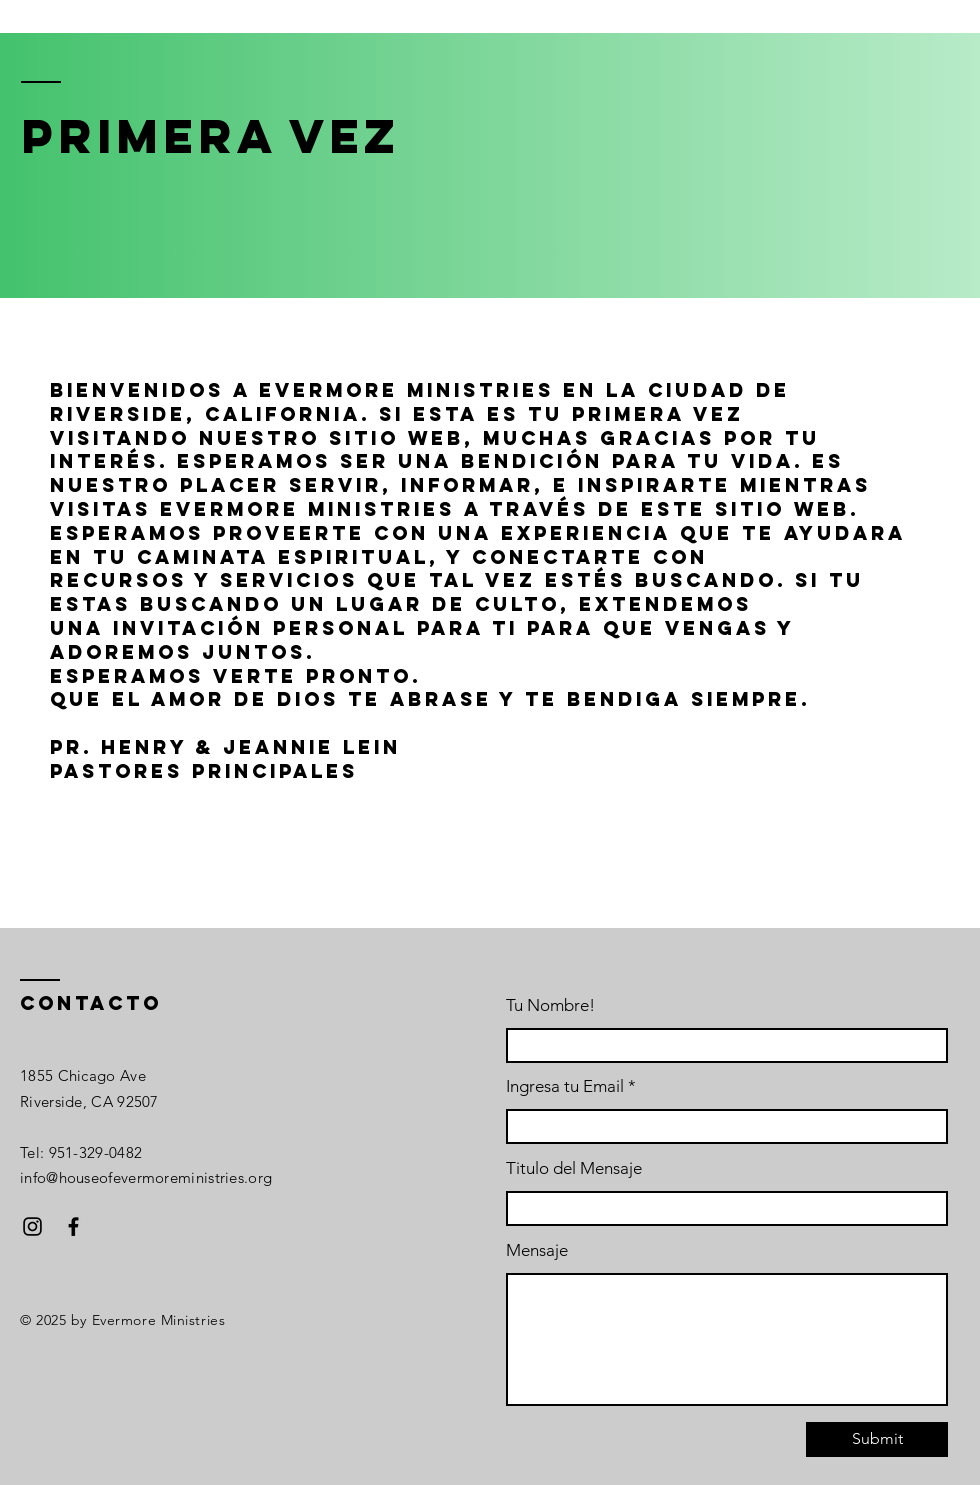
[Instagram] (32, 1226)
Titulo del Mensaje (574, 1168)
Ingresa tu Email (565, 1086)
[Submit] (877, 1439)
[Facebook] (73, 1226)
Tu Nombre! (550, 1005)
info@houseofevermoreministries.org (146, 1177)
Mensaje (537, 1250)
